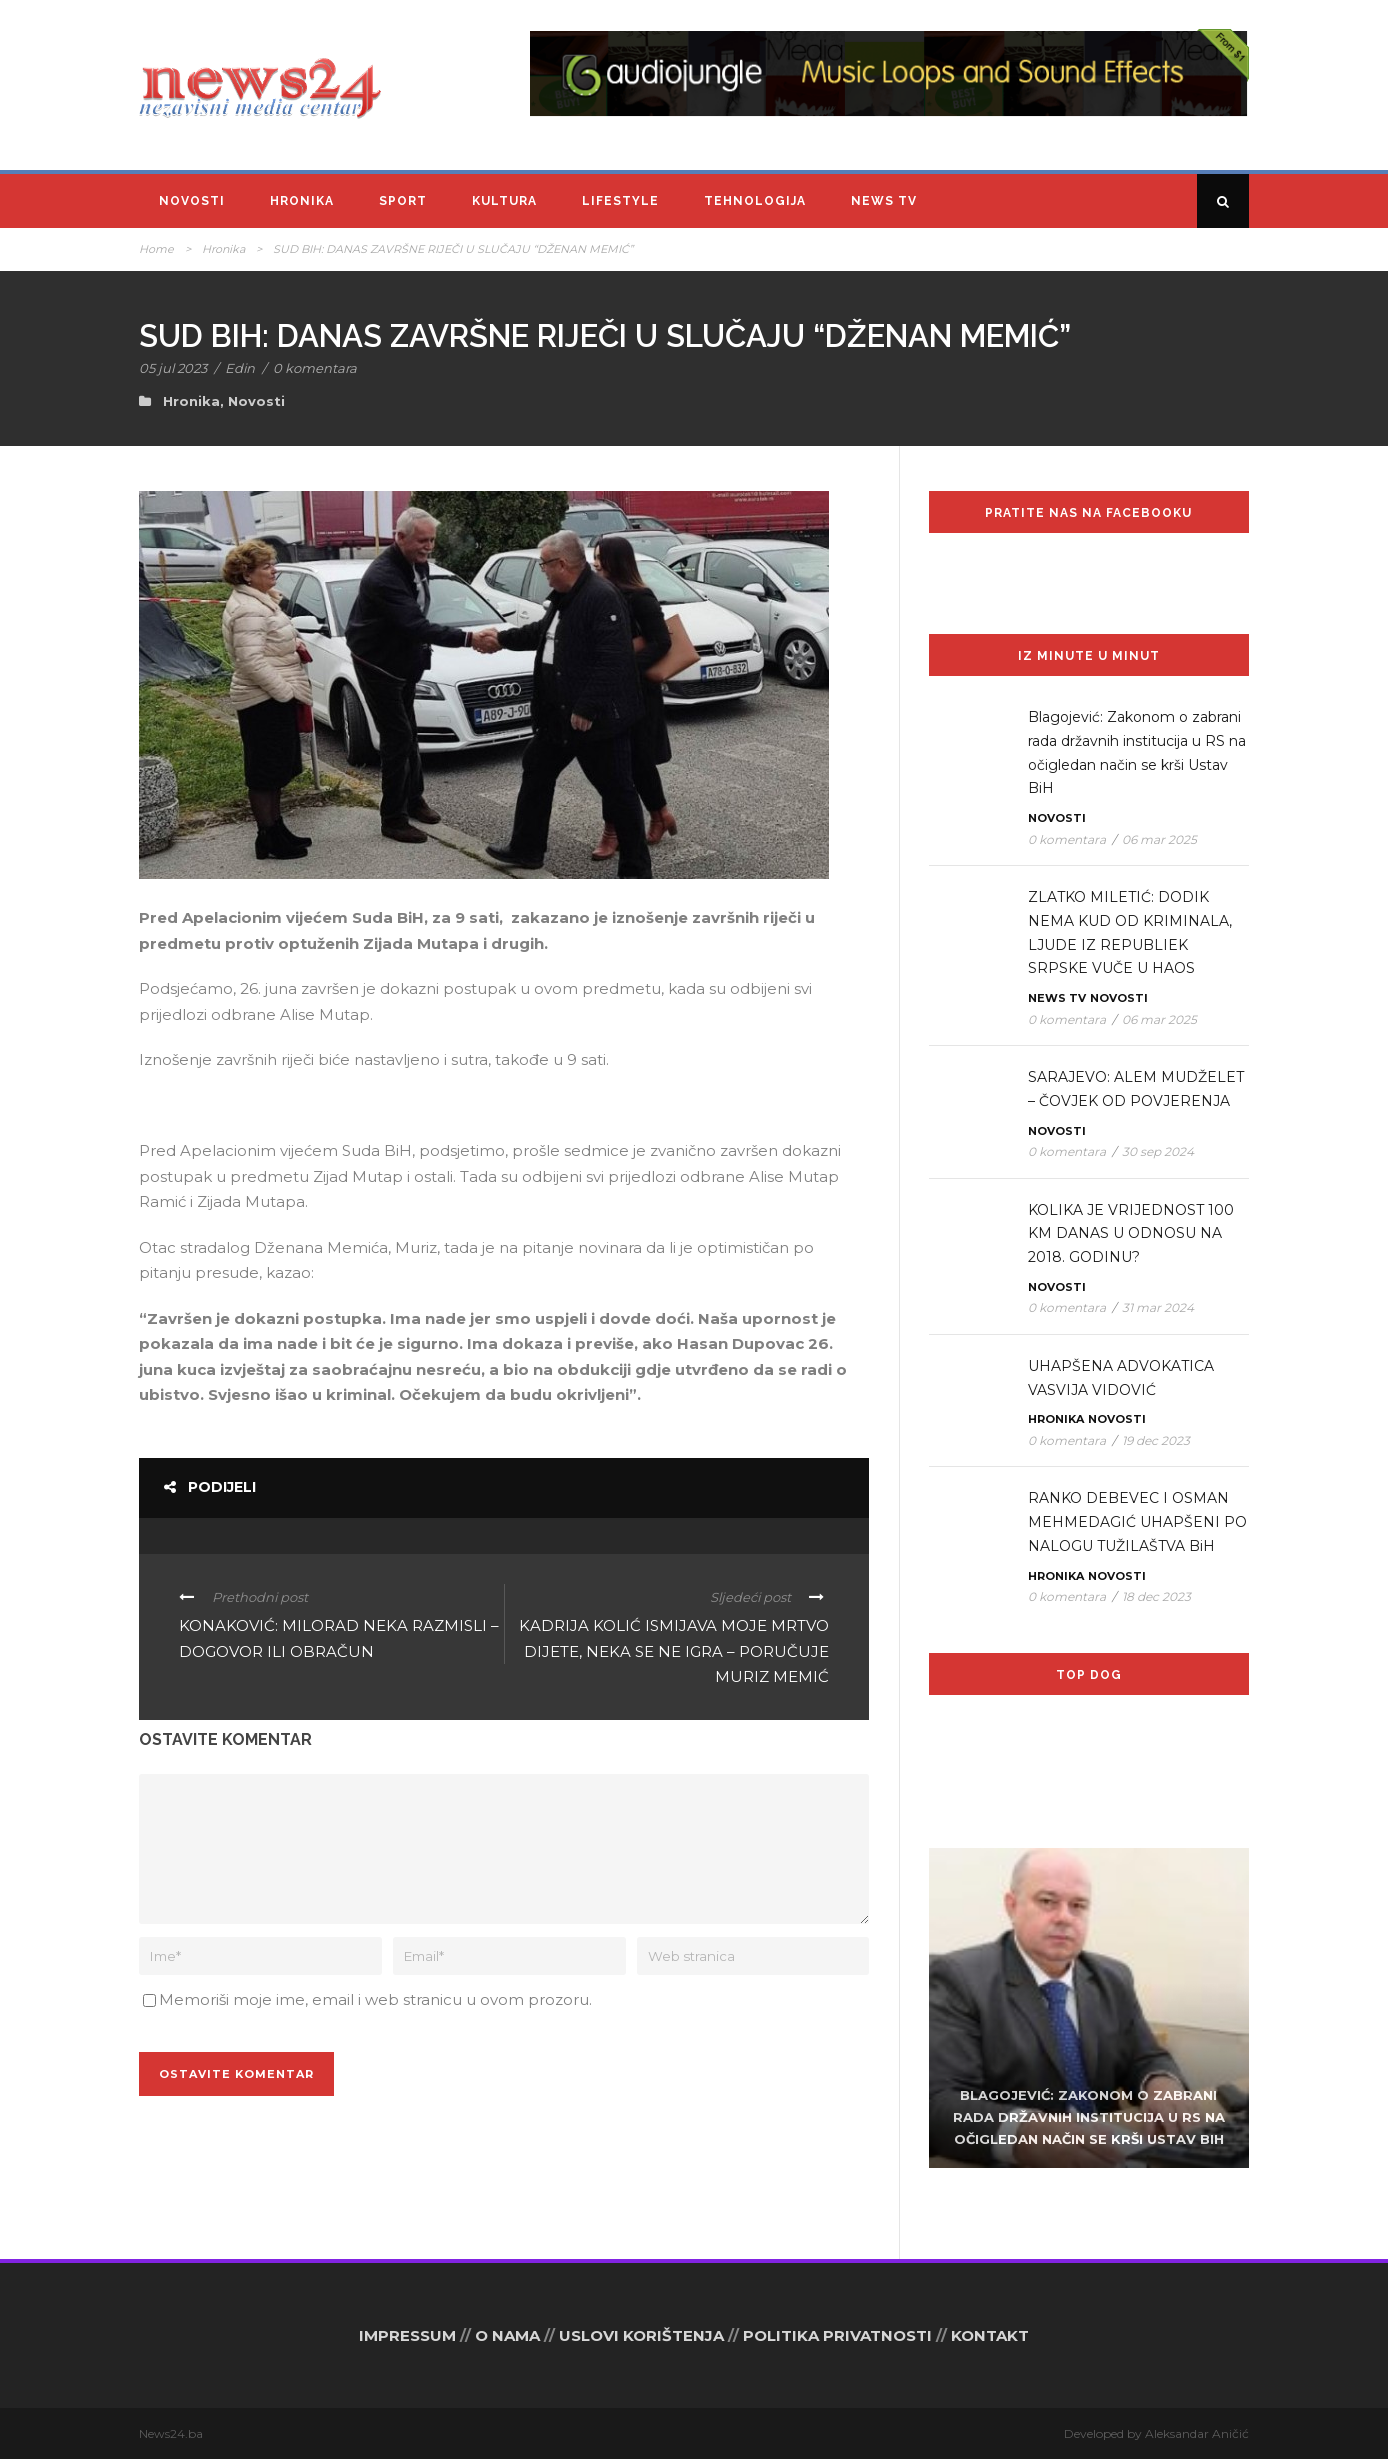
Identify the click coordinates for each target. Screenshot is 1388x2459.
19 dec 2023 (1156, 1440)
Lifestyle (620, 201)
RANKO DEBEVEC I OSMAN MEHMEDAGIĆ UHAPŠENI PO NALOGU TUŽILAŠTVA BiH (1137, 1522)
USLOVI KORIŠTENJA (641, 2335)
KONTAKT (990, 2335)
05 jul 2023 (173, 368)
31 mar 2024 (1158, 1307)
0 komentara (315, 368)
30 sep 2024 (1158, 1151)
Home (156, 249)
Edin (240, 368)
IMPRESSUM (407, 2335)
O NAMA (507, 2335)
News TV (884, 201)
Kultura (504, 201)
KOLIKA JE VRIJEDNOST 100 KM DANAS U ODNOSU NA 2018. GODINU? (1131, 1234)
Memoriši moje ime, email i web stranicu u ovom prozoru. (375, 1999)
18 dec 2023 (1156, 1596)
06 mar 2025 (1159, 839)
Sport (403, 201)
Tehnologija (755, 201)
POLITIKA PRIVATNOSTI (837, 2335)
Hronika (302, 201)
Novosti (192, 201)
